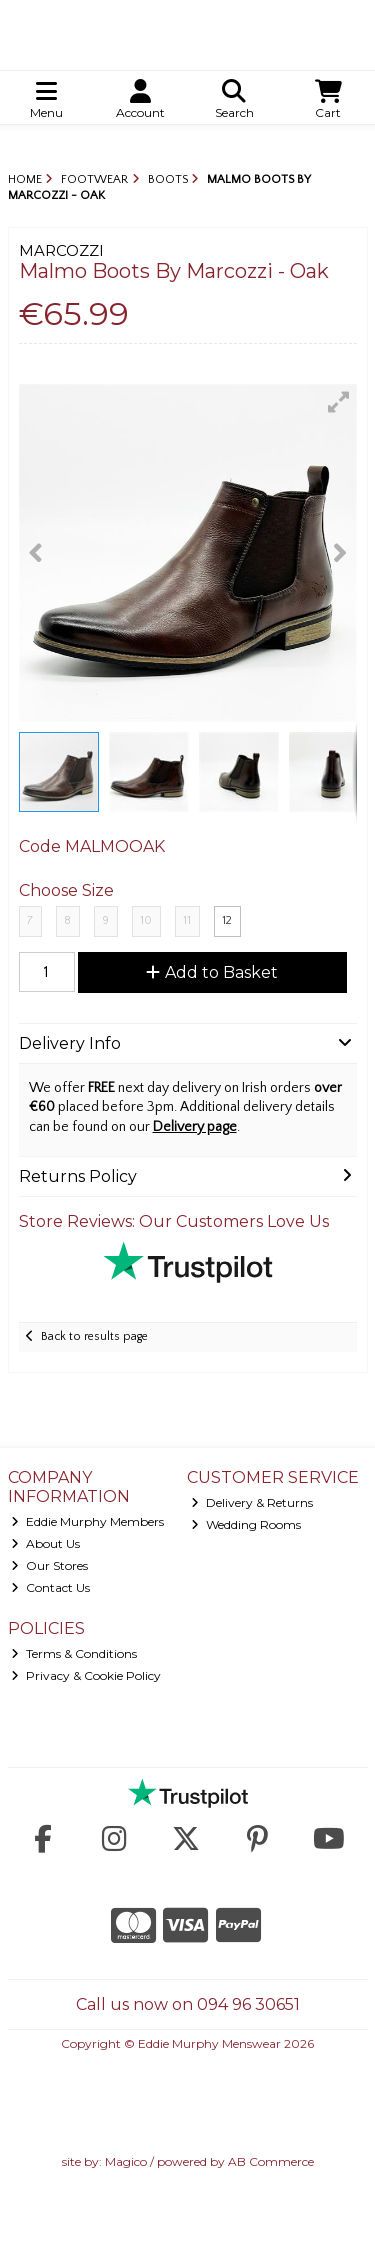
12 (227, 920)
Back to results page (94, 1336)
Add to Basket (212, 972)
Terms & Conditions (74, 1653)
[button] (339, 402)
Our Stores (49, 1565)
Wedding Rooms (246, 1524)
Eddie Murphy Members (87, 1521)
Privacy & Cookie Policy (86, 1675)
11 (187, 920)
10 (146, 920)
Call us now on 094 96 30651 (188, 2004)
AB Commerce (271, 2161)
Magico (126, 2161)
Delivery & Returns (252, 1502)
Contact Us (50, 1587)
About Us (45, 1543)
